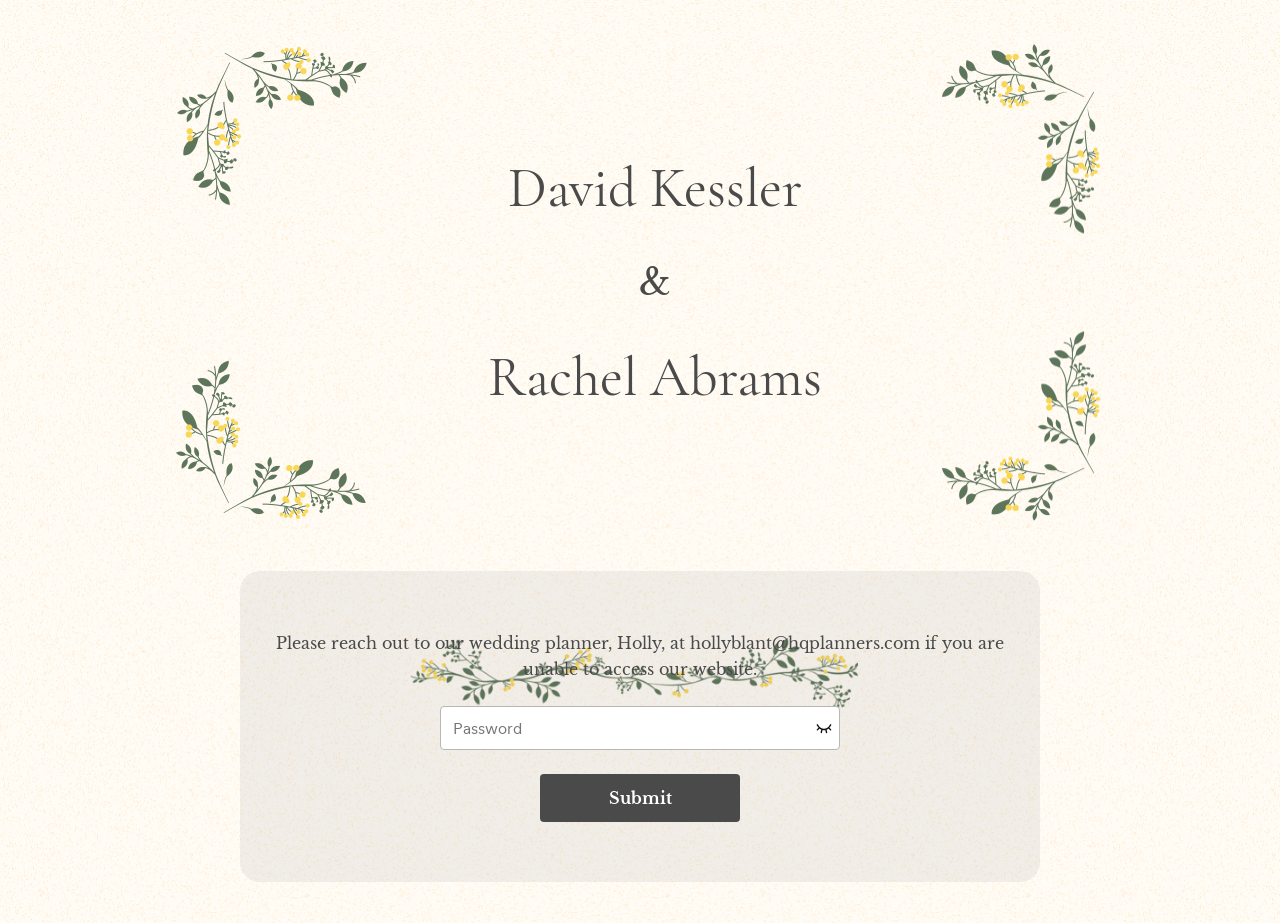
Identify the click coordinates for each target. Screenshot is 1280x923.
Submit (640, 798)
